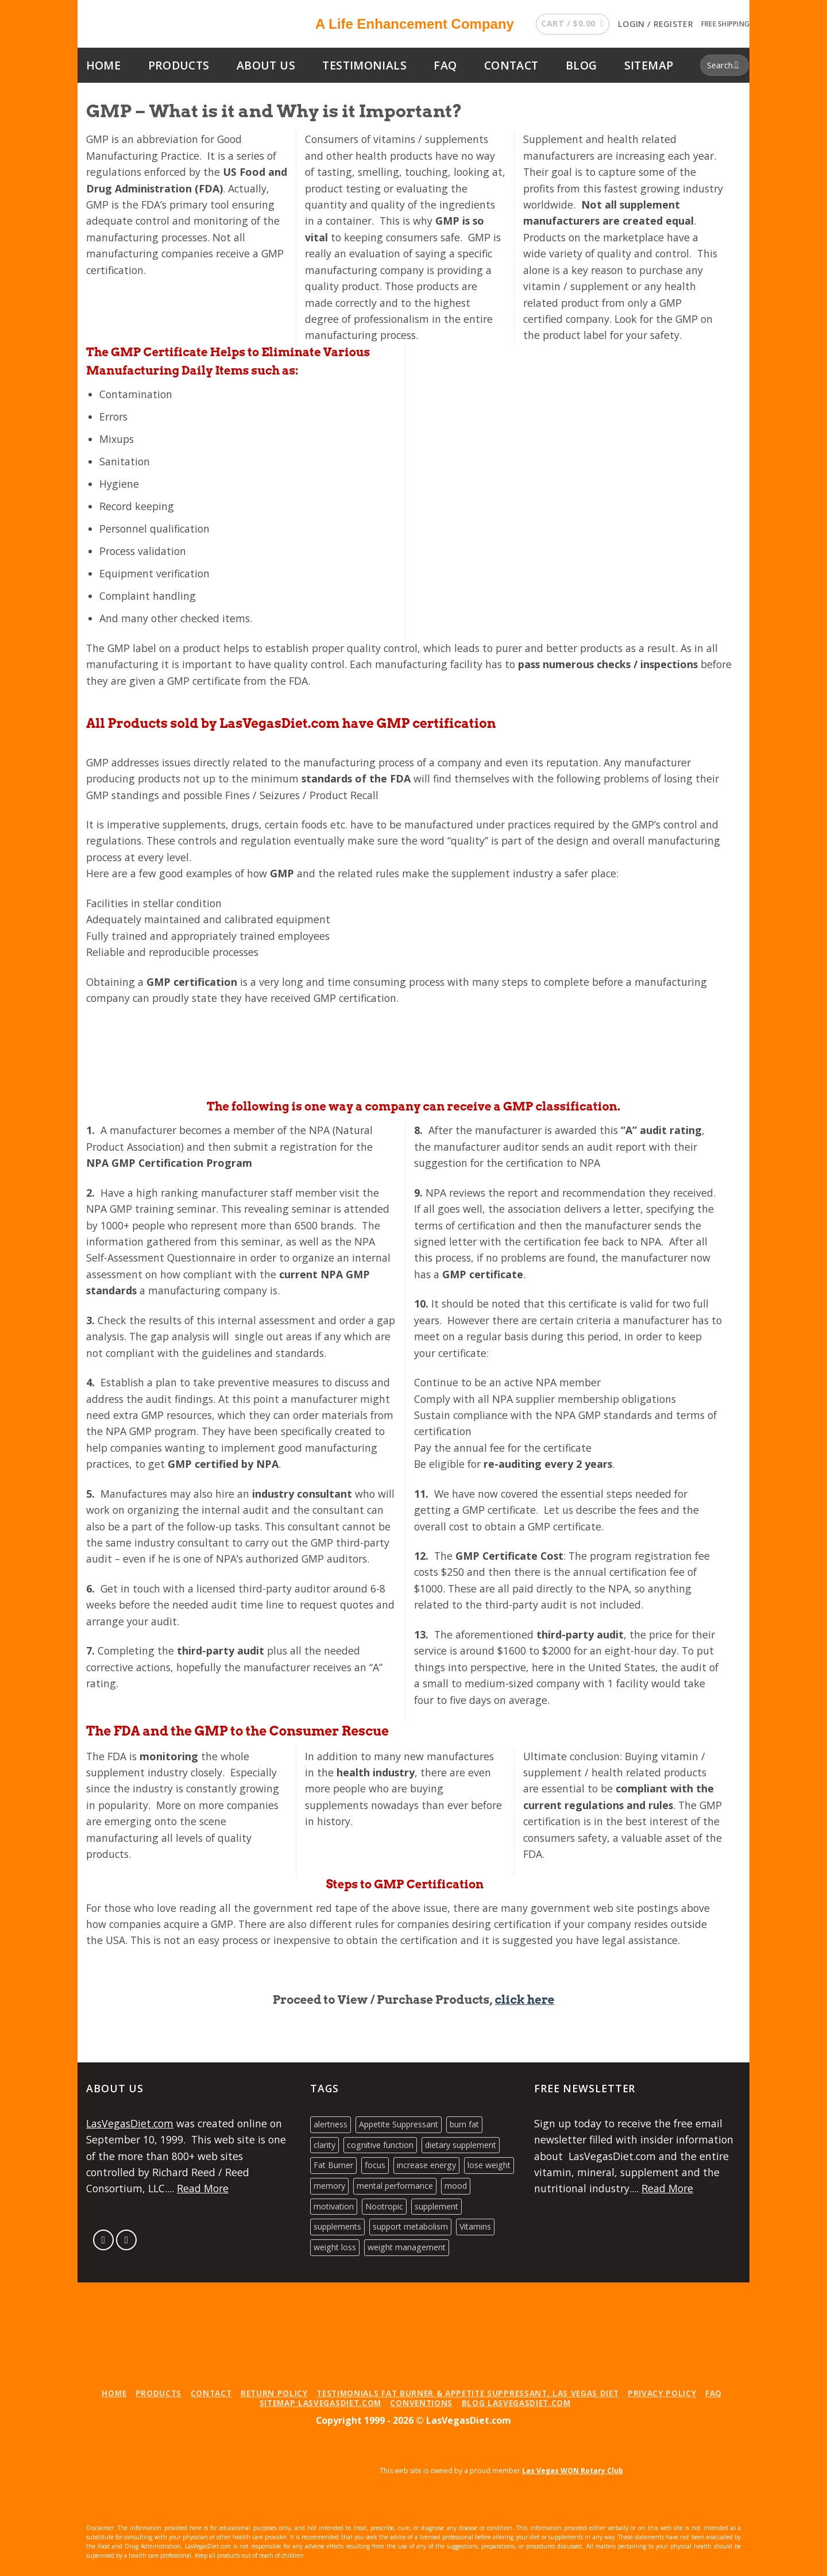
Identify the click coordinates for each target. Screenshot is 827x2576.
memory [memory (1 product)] (329, 2185)
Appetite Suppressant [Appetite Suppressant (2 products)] (398, 2124)
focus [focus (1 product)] (375, 2164)
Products (179, 65)
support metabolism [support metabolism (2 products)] (410, 2226)
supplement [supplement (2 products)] (436, 2206)
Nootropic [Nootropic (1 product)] (384, 2206)
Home (103, 65)
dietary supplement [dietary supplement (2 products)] (460, 2144)
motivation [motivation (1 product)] (334, 2206)
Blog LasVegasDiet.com (516, 2402)
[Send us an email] (103, 2240)
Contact (511, 65)
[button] (572, 24)
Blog (581, 65)
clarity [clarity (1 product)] (324, 2144)
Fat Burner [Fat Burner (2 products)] (333, 2164)
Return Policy (274, 2393)
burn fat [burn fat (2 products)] (464, 2124)
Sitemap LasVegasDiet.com (320, 2402)
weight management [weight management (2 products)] (407, 2247)
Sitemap (649, 65)
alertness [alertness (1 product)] (330, 2124)
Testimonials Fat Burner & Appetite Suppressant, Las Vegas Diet (467, 2393)
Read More (203, 2188)
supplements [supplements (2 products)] (337, 2226)
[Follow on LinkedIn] (126, 2240)
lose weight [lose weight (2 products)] (489, 2164)
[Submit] (736, 65)
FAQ (445, 65)
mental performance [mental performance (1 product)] (395, 2185)
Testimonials (364, 65)
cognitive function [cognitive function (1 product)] (380, 2144)
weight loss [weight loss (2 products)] (335, 2247)
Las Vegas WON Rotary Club (572, 2470)
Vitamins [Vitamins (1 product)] (475, 2226)
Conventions (421, 2402)
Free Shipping (725, 24)
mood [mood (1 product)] (456, 2185)
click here (524, 2000)
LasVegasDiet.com (129, 2123)
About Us (266, 65)
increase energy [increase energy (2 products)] (426, 2164)
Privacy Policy (662, 2393)
